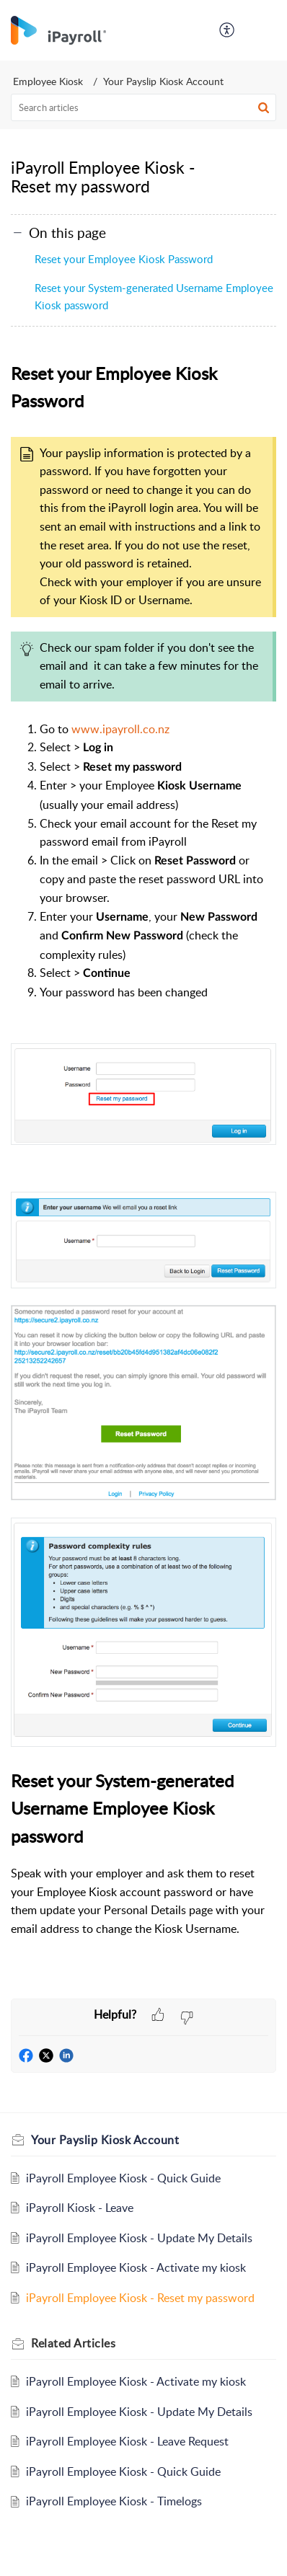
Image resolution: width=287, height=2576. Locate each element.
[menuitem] (227, 30)
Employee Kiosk (48, 81)
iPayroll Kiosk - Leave (79, 2208)
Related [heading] (73, 2343)
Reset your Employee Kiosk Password (124, 259)
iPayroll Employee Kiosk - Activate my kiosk (136, 2267)
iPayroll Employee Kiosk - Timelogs (114, 2501)
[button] (227, 30)
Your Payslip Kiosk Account (163, 81)
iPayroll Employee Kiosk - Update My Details (139, 2238)
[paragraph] (143, 1179)
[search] (143, 107)
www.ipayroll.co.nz (120, 729)
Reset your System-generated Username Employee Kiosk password (154, 296)
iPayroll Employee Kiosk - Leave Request (127, 2441)
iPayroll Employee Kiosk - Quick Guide (123, 2178)
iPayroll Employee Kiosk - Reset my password (140, 2298)
